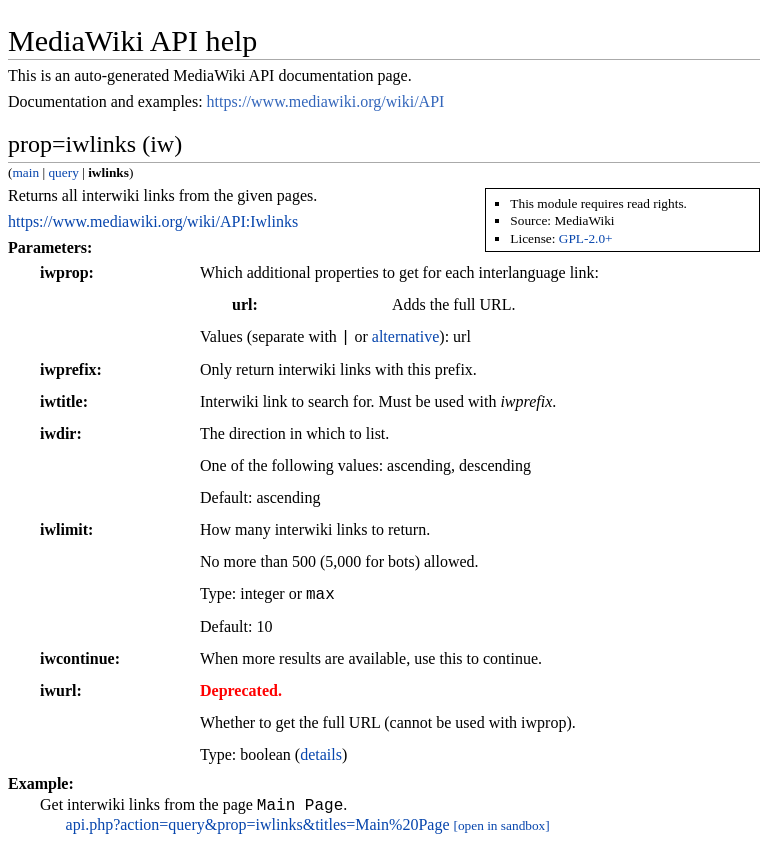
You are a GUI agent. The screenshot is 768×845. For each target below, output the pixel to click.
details (321, 754)
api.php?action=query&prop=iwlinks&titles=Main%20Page (258, 827)
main (25, 172)
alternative (406, 337)
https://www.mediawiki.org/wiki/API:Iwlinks (153, 221)
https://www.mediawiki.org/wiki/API (326, 101)
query (63, 172)
